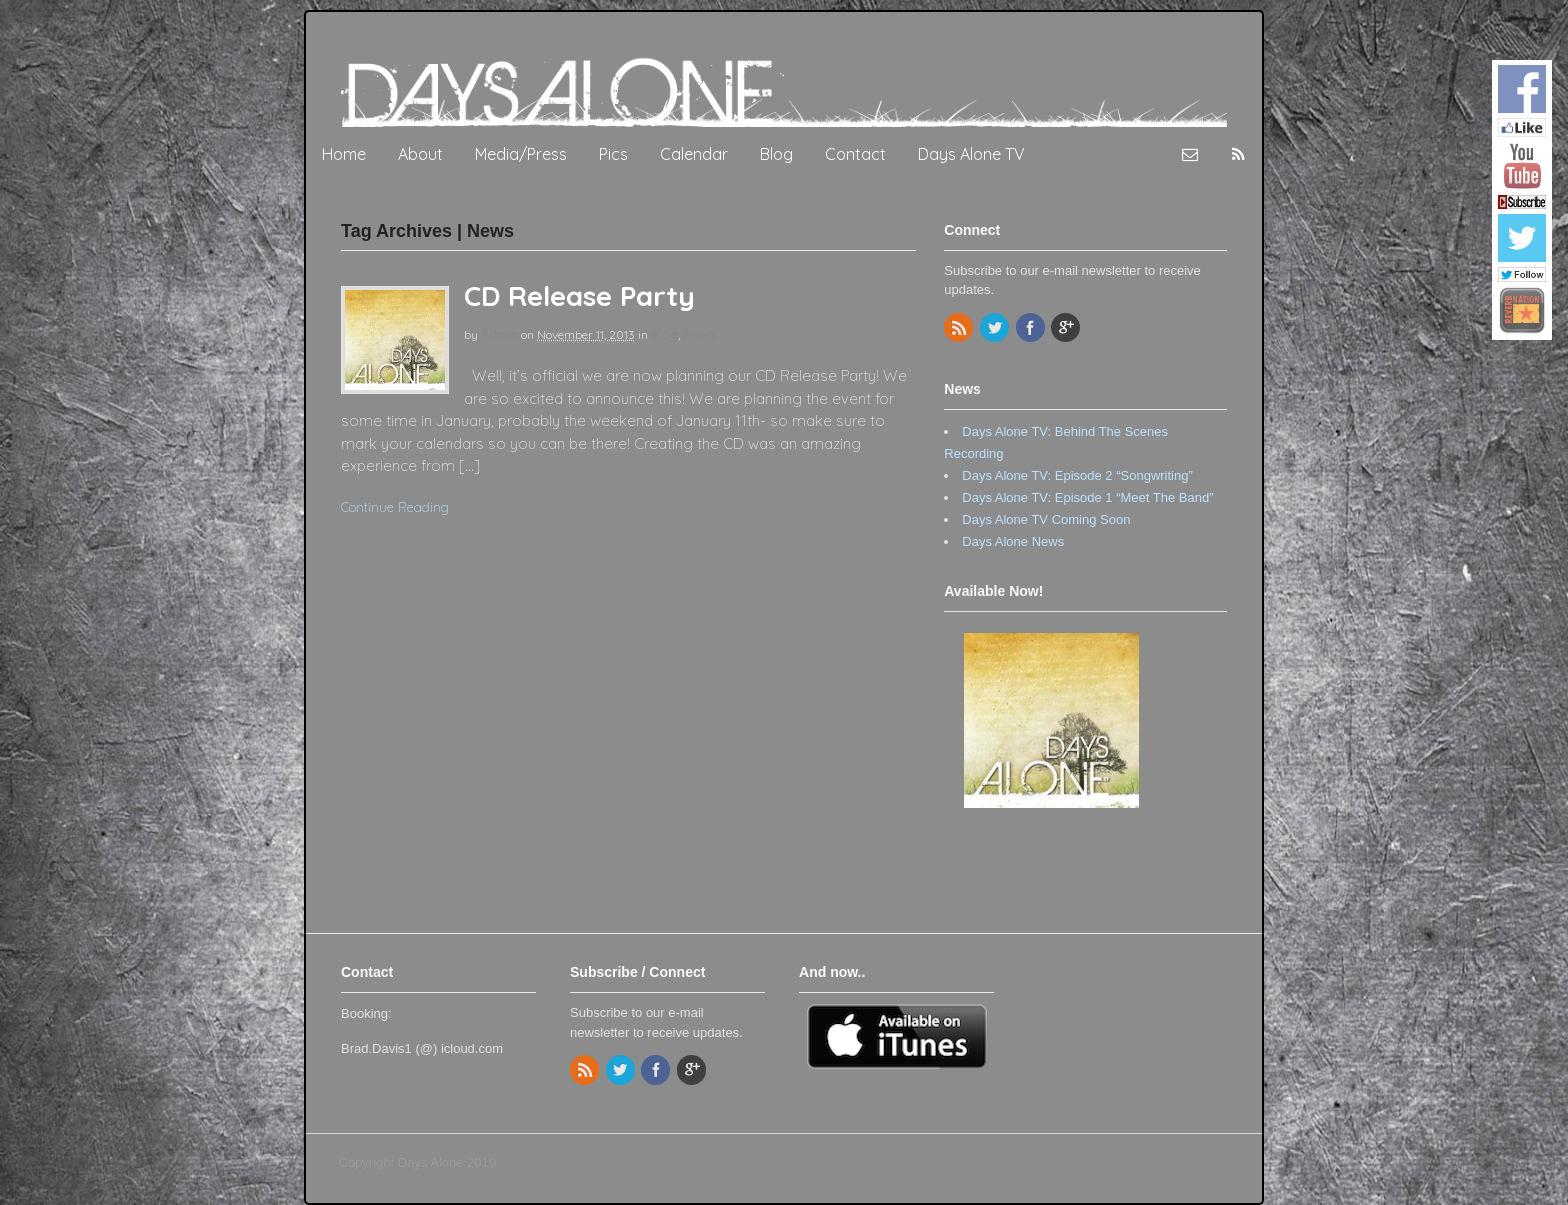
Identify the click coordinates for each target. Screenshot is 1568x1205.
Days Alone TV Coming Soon (1046, 519)
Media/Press (521, 154)
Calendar (694, 154)
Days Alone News (1013, 541)
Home (344, 154)
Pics (613, 154)
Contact (855, 154)
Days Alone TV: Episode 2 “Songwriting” (1077, 475)
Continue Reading (395, 507)
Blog (776, 154)
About (420, 154)
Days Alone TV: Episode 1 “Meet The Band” (1087, 497)
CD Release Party (579, 295)
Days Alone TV (971, 154)
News (699, 334)
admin (499, 334)
